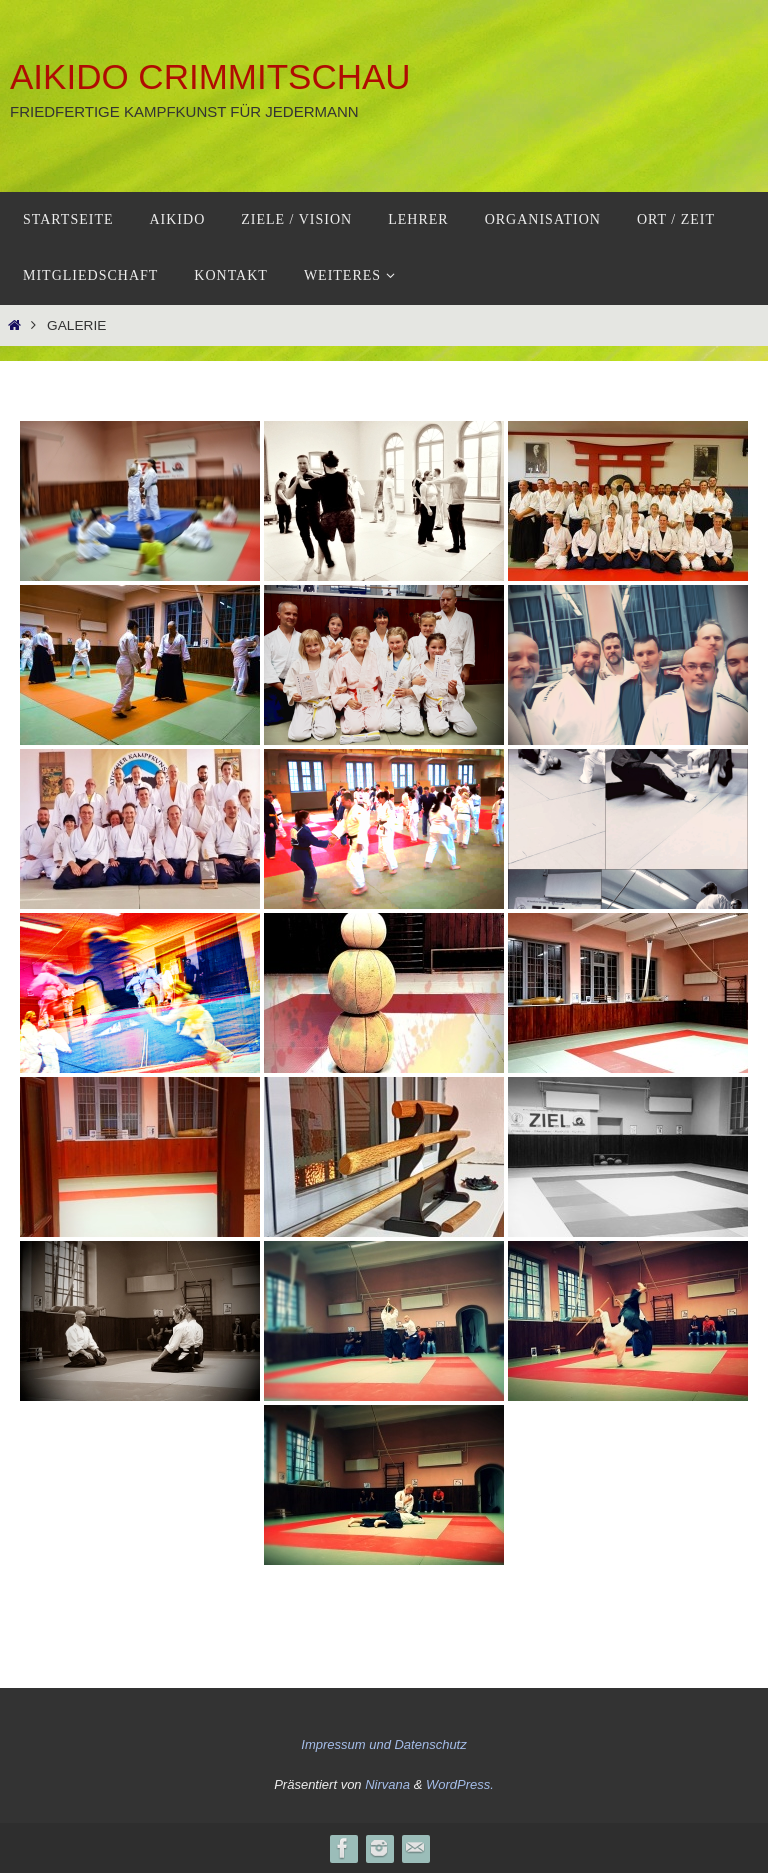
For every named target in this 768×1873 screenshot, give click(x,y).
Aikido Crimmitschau (210, 76)
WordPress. (460, 1784)
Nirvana (387, 1784)
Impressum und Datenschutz (383, 1744)
